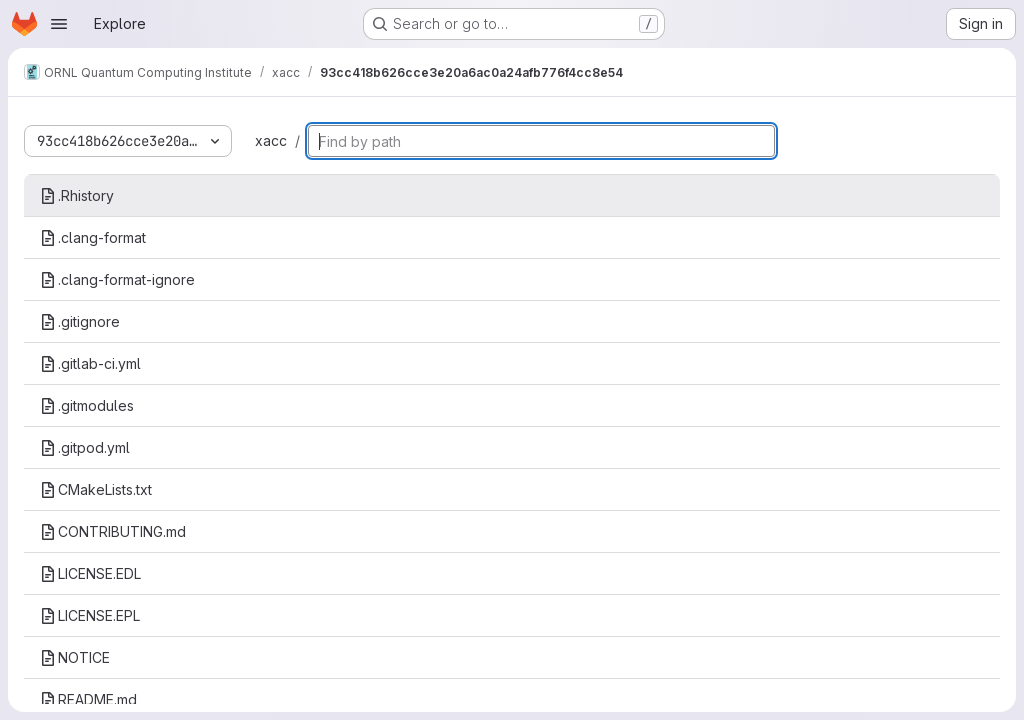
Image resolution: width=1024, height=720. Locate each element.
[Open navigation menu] (59, 24)
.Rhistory (77, 195)
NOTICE (75, 657)
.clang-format (93, 237)
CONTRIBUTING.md (113, 531)
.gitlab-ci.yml (90, 363)
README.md (88, 699)
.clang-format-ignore (117, 279)
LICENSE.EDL (90, 573)
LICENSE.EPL (90, 615)
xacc (271, 140)
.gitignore (80, 321)
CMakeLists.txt (96, 489)
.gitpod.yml (85, 447)
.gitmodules (87, 405)
